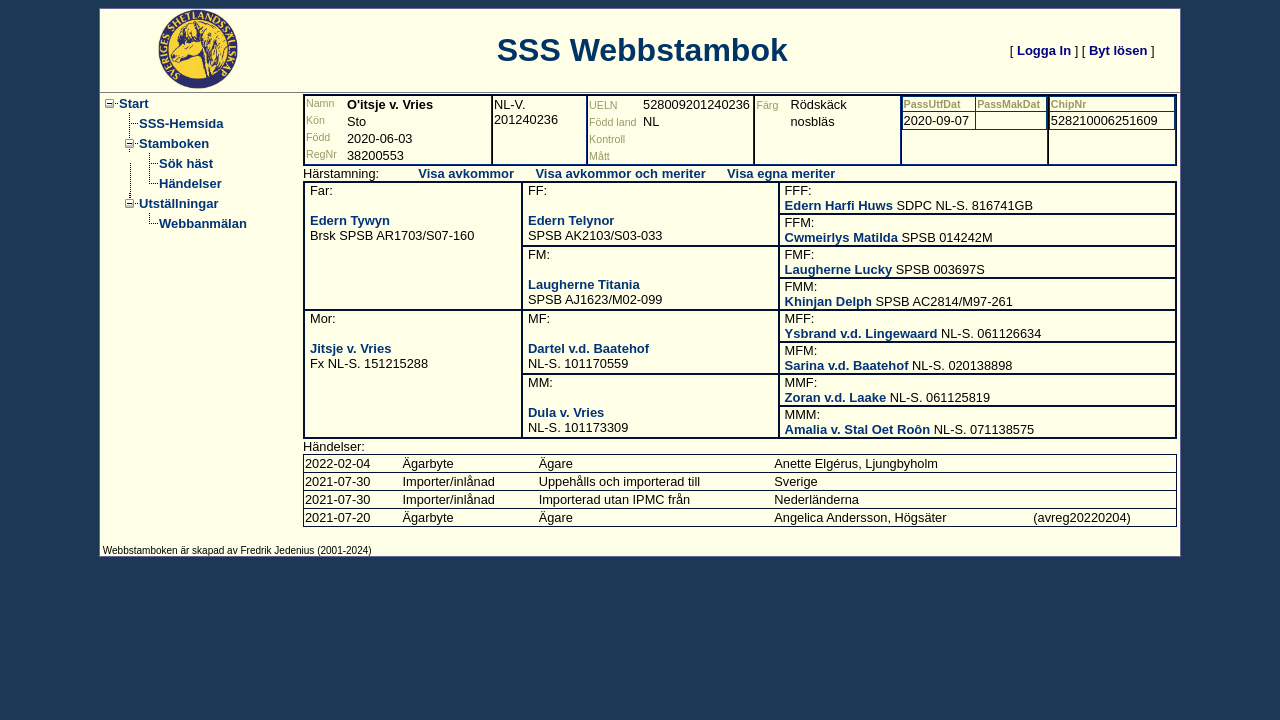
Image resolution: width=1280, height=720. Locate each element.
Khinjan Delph (828, 301)
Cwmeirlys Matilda (841, 237)
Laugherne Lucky (839, 269)
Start (134, 103)
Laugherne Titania (584, 284)
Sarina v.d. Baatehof (847, 365)
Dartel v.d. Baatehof (588, 348)
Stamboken (174, 143)
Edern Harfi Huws (839, 205)
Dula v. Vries (566, 412)
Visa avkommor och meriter (620, 173)
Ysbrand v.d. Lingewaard (861, 333)
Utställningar (178, 203)
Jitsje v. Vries (350, 348)
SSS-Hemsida (181, 123)
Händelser (190, 183)
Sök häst (186, 163)
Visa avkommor (466, 173)
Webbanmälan (203, 223)
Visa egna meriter (781, 173)
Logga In (1044, 50)
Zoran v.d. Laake (836, 397)
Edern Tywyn (350, 220)
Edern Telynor (571, 220)
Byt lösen (1118, 50)
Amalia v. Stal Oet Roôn (858, 429)
